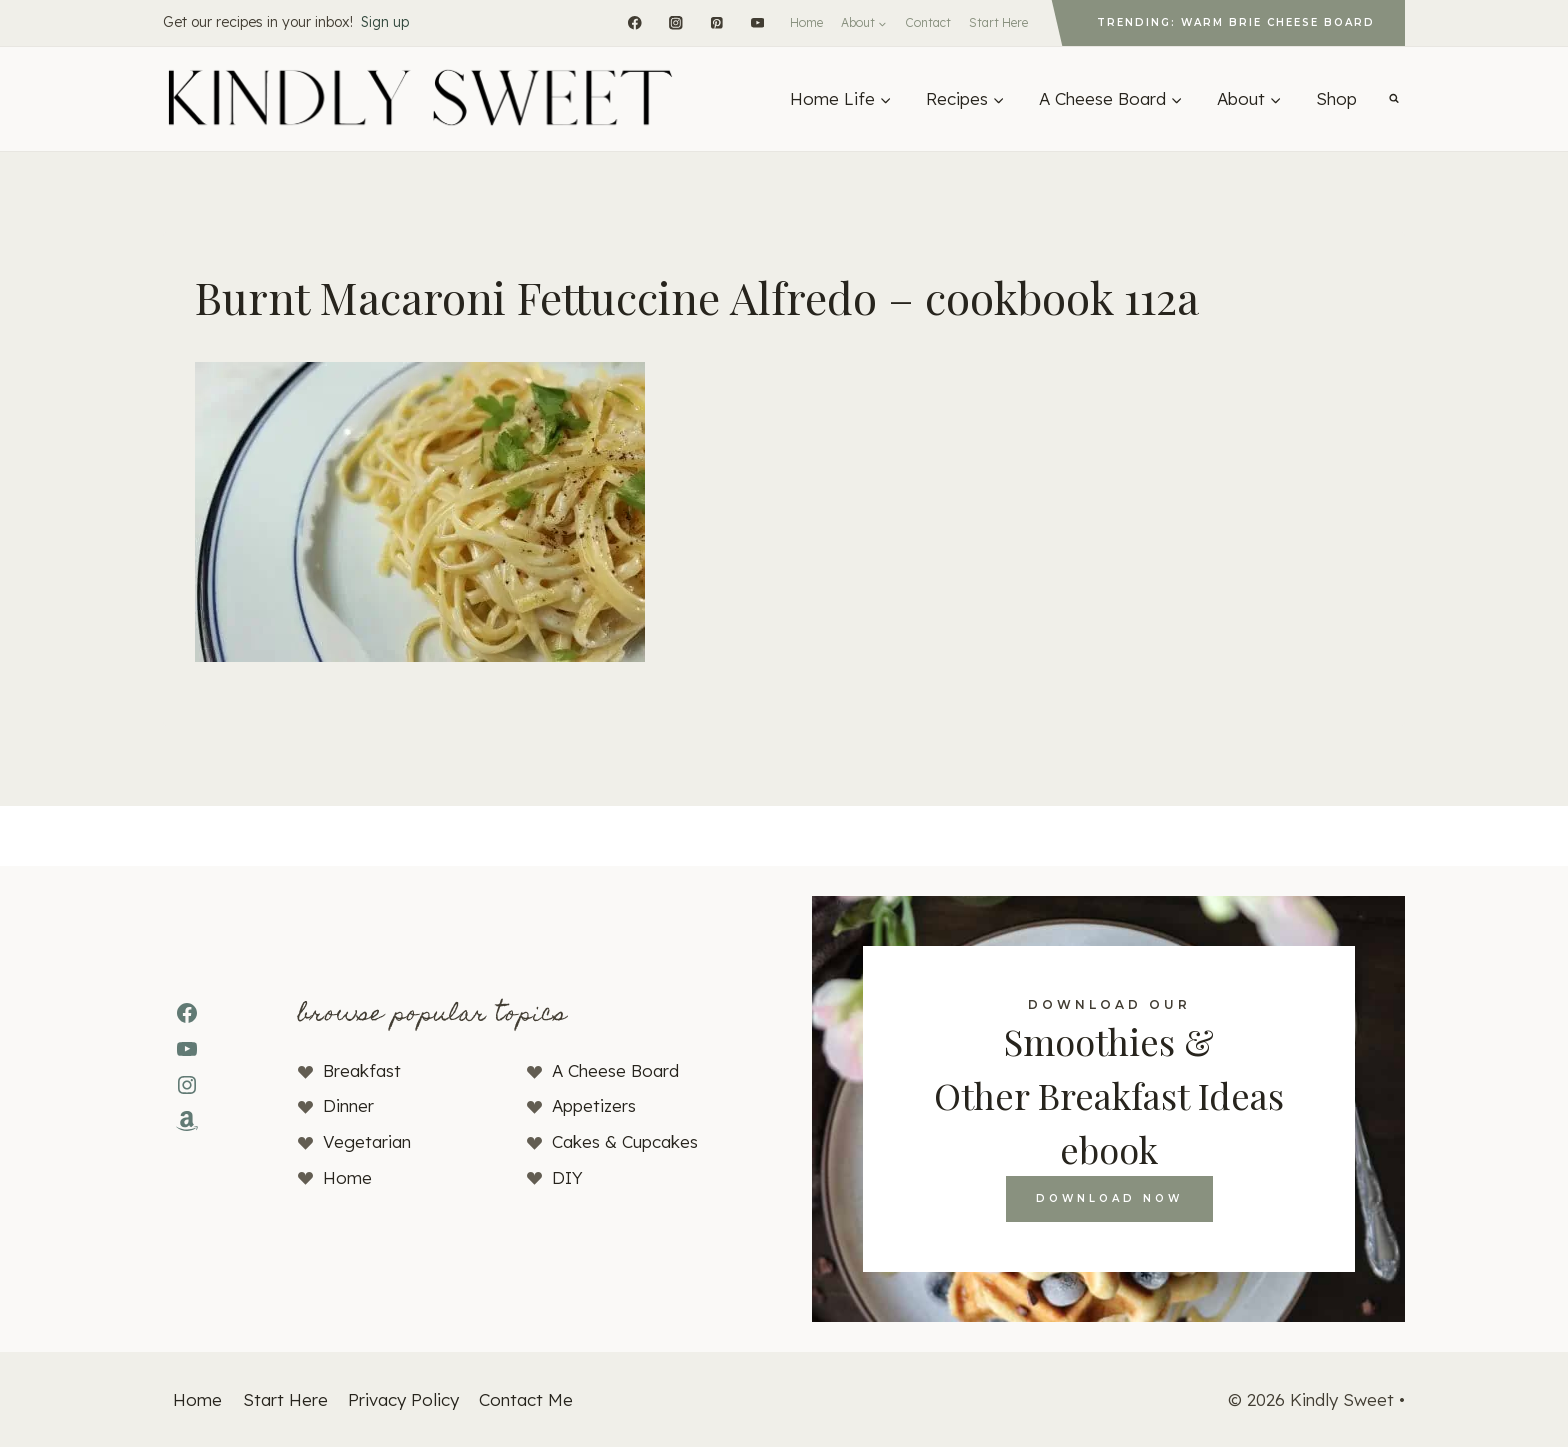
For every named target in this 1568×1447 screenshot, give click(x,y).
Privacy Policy (403, 1399)
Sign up (385, 22)
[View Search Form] (1394, 99)
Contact (928, 22)
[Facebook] (634, 22)
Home (806, 22)
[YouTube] (757, 22)
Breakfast (362, 1070)
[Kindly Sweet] (419, 99)
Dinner (348, 1105)
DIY (567, 1177)
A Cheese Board (615, 1070)
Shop (1336, 98)
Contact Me (526, 1399)
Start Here (998, 22)
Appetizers (594, 1105)
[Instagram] (675, 22)
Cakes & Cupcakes (625, 1141)
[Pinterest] (716, 22)
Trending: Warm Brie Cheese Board (1236, 22)
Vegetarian (367, 1141)
